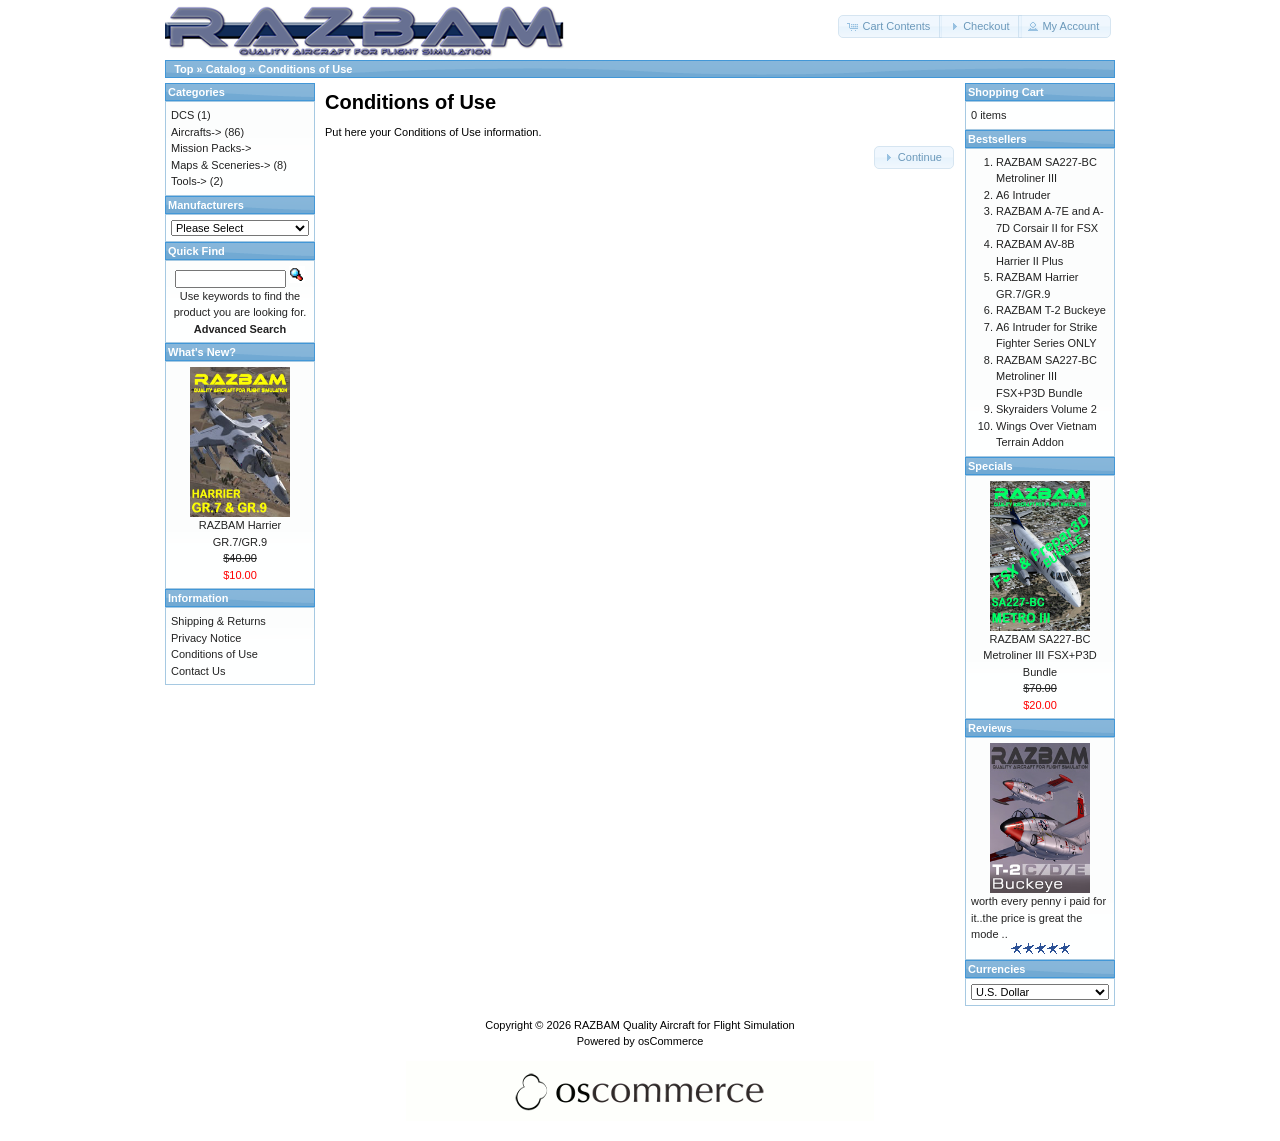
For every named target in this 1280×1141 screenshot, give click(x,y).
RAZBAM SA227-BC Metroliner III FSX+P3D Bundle (1046, 376)
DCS (182, 115)
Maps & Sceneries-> (220, 165)
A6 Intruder (1023, 195)
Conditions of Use (305, 69)
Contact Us (198, 671)
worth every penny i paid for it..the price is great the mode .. (1038, 917)
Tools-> (189, 181)
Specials (990, 466)
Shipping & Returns (218, 621)
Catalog (226, 69)
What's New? (202, 352)
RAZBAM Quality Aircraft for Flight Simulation (684, 1025)
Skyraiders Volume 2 (1046, 409)
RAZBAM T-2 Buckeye (1051, 310)
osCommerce (670, 1041)
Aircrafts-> (196, 132)
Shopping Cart (1006, 92)
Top (183, 69)
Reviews (990, 728)
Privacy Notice (206, 638)
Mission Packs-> (211, 148)
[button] (890, 26)
